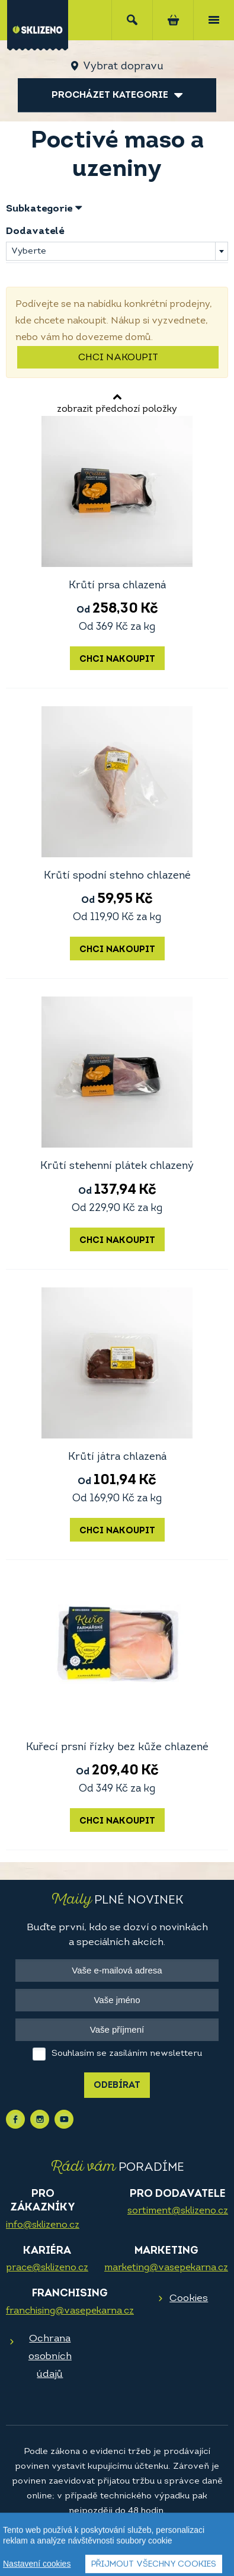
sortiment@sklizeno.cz (177, 2211)
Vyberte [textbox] (28, 251)
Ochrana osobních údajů (50, 2356)
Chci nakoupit (118, 358)
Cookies (188, 2298)
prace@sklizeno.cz (47, 2268)
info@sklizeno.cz (42, 2225)
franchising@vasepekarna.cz (70, 2311)
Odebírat (117, 2085)
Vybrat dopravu (123, 66)
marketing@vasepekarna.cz (166, 2268)
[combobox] (117, 251)
